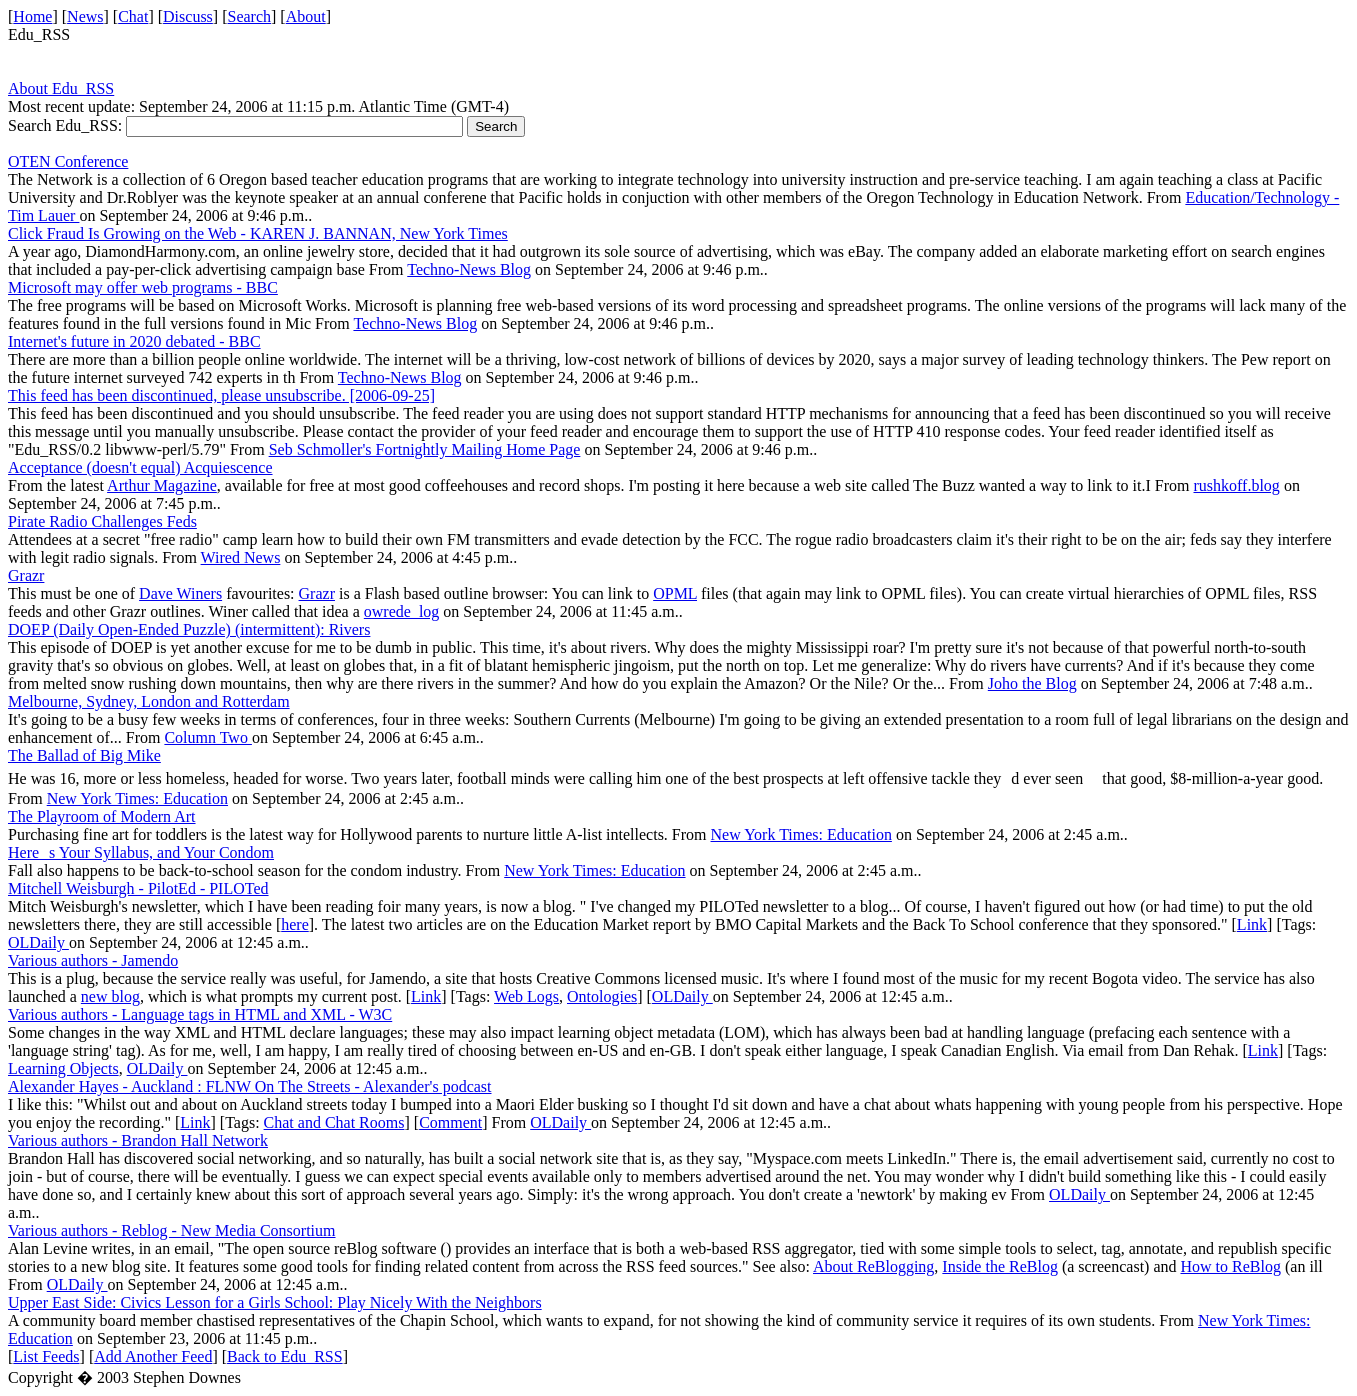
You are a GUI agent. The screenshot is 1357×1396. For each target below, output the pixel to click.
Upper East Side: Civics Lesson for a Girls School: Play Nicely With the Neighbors (275, 1302)
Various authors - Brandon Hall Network (138, 1140)
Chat (133, 16)
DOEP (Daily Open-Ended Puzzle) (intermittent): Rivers (189, 629)
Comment (450, 1122)
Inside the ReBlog (1000, 1266)
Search (250, 16)
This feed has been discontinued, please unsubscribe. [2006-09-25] (221, 395)
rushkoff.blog (1237, 485)
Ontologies (602, 996)
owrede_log (402, 611)
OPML (675, 593)
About (306, 16)
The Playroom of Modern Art (102, 816)
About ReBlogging (873, 1266)
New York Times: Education (137, 798)
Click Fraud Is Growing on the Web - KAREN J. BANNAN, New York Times (258, 233)
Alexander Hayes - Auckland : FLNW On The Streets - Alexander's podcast (250, 1086)
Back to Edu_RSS (285, 1356)
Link (1252, 924)
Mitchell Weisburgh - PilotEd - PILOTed (138, 888)
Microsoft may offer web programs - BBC (143, 287)
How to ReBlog (1231, 1266)
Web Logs (526, 996)
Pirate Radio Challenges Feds (102, 521)
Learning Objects (63, 1068)
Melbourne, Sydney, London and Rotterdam (149, 701)
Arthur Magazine (162, 485)
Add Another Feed (153, 1356)
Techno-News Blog (469, 269)
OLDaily (38, 942)
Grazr (26, 575)
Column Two (207, 737)
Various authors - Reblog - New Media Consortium (172, 1230)
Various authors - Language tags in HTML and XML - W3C (200, 1014)
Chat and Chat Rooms (334, 1122)
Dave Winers (180, 593)
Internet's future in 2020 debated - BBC (134, 341)
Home (32, 16)
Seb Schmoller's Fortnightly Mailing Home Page (425, 449)
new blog (110, 996)
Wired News (241, 557)
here (295, 924)
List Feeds (46, 1356)
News (85, 16)
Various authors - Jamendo (93, 960)
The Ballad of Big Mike (84, 755)
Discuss (188, 16)
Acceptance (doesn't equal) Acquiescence (140, 467)
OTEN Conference (68, 161)
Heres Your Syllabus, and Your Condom (141, 852)
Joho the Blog (1032, 683)
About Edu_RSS (61, 88)
